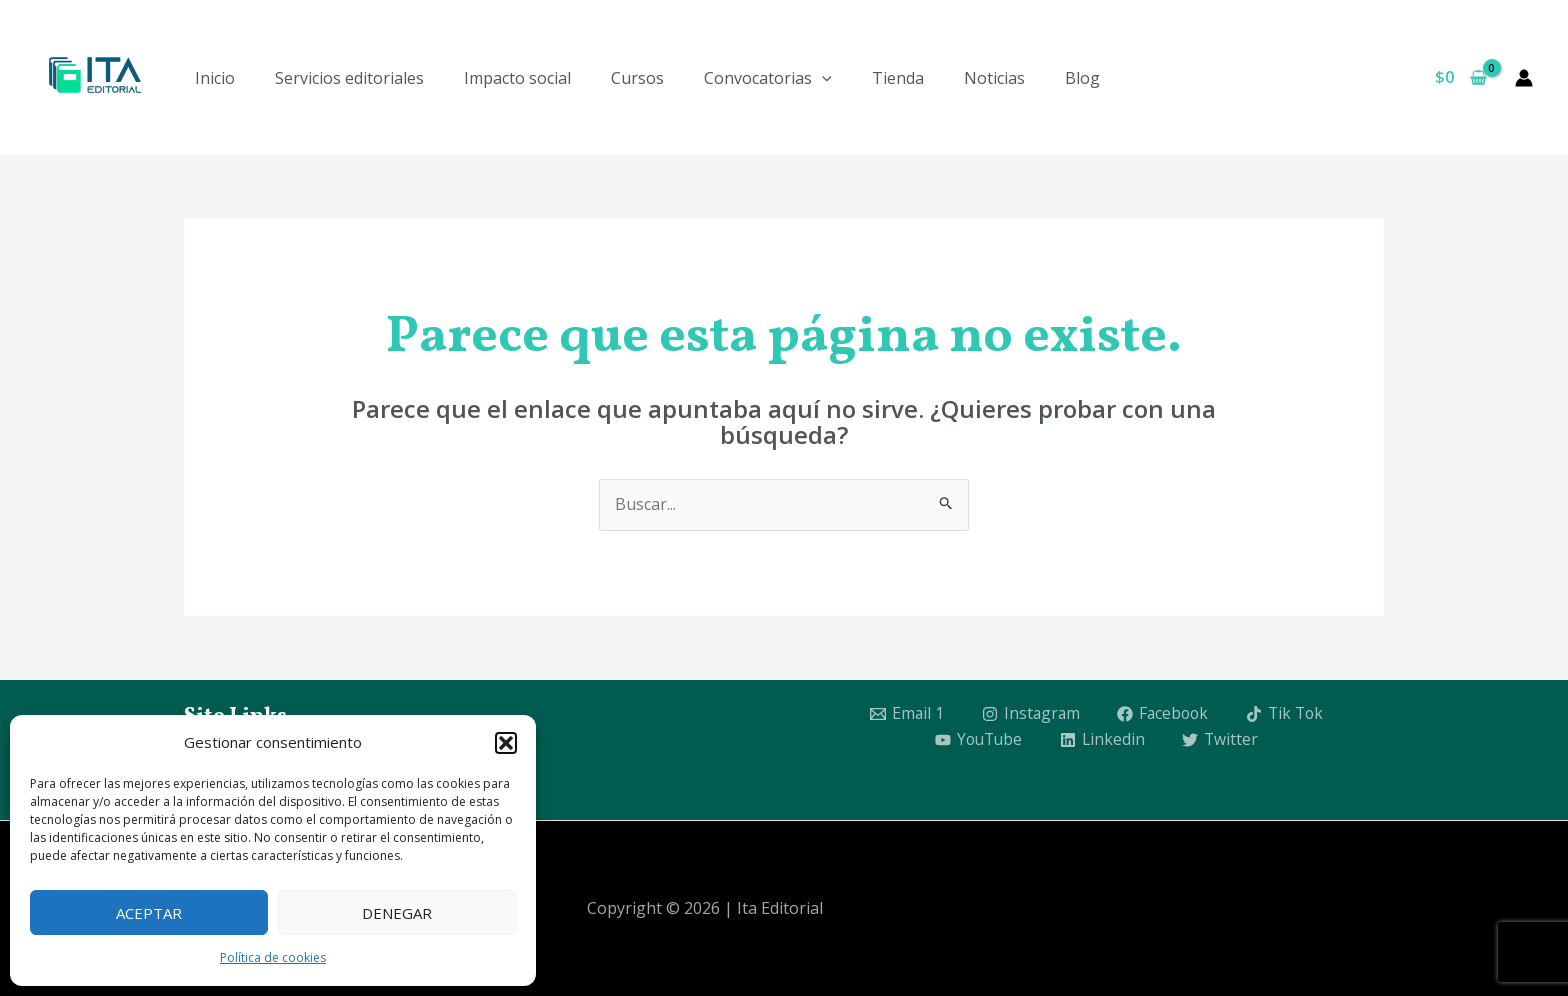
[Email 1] (903, 714)
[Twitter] (1223, 740)
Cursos (637, 78)
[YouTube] (977, 740)
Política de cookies (273, 957)
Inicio (215, 78)
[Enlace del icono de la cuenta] (1524, 78)
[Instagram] (1028, 714)
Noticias (994, 78)
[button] (506, 743)
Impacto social (517, 78)
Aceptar (149, 913)
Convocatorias (768, 78)
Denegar (397, 913)
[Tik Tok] (1287, 714)
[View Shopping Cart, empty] (1460, 78)
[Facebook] (1163, 714)
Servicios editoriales (349, 78)
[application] (822, 78)
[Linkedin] (1103, 740)
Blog (1082, 78)
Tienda (898, 78)
